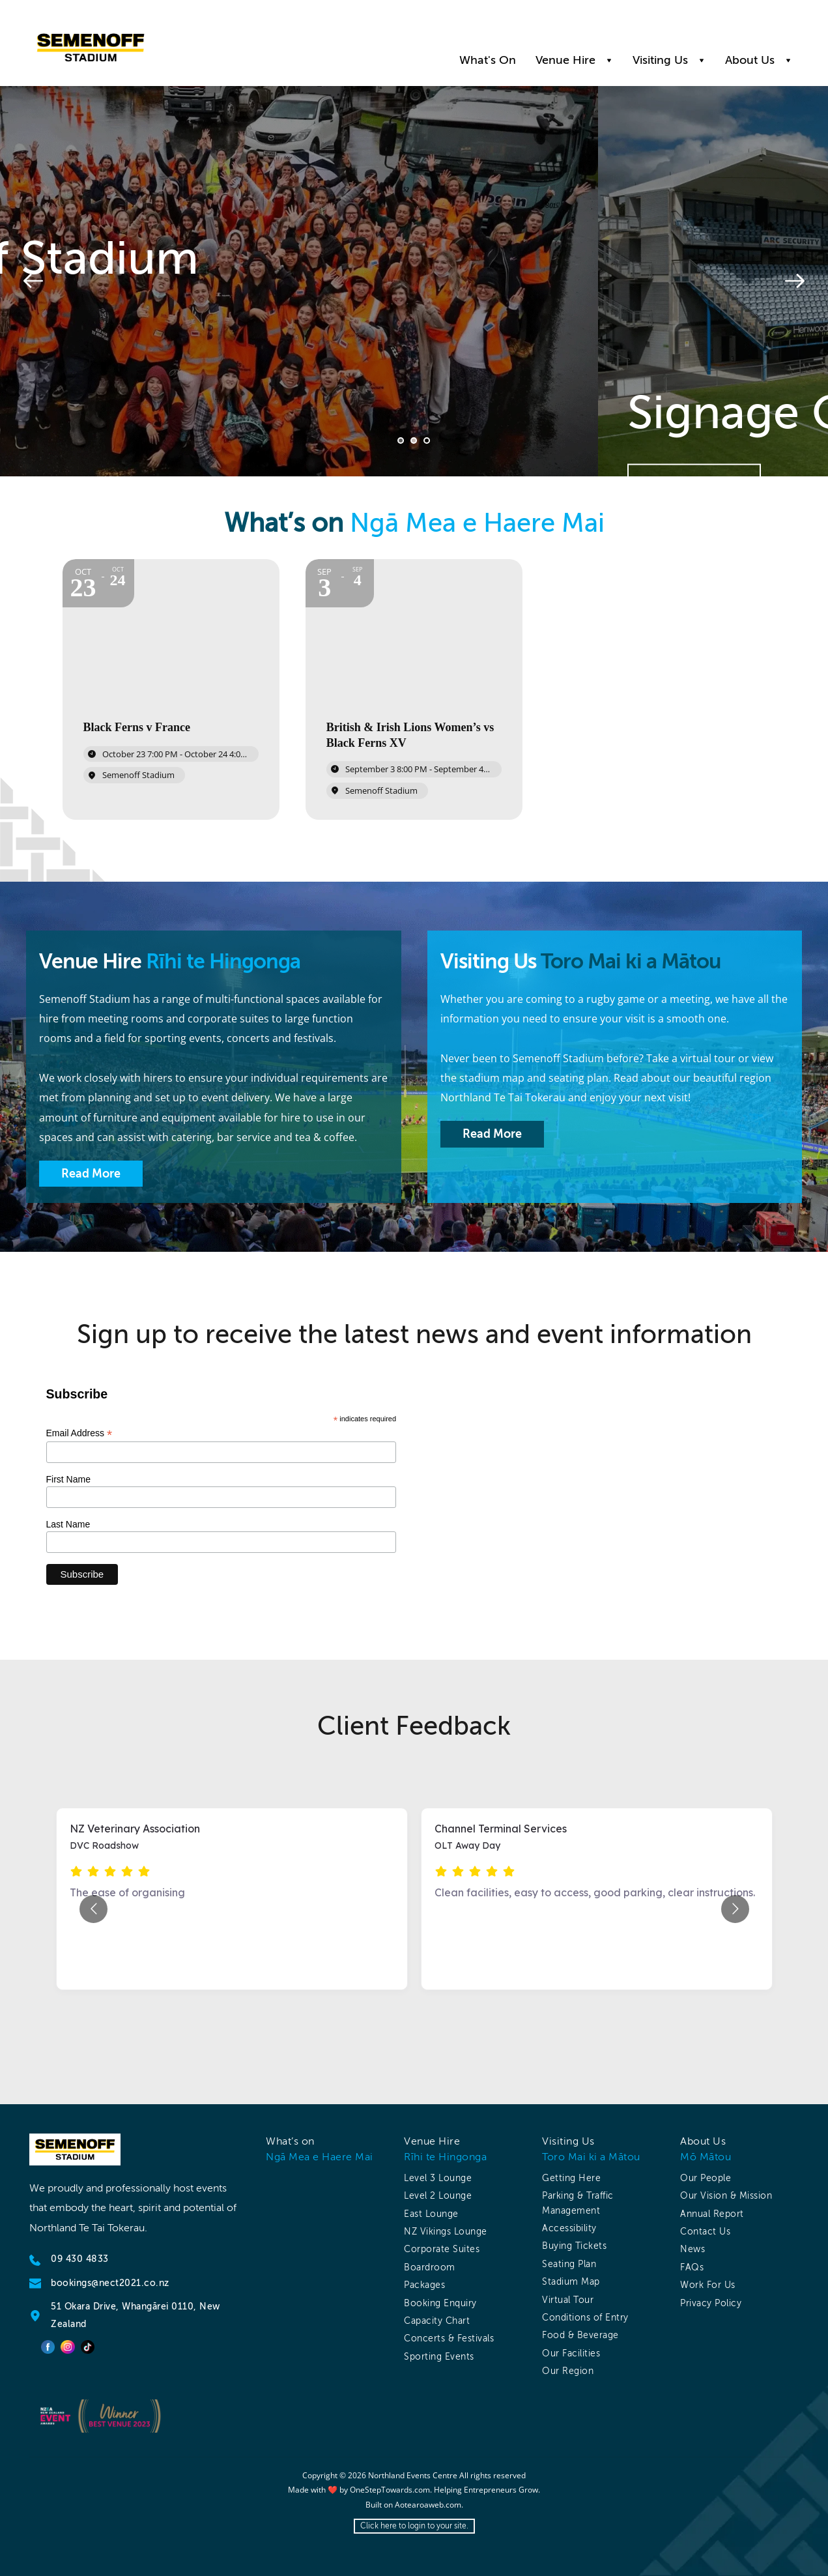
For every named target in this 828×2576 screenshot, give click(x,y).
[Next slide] (794, 280)
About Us (703, 2141)
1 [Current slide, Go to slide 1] (400, 440)
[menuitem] (487, 60)
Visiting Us (568, 2141)
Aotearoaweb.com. (429, 2504)
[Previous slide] (33, 280)
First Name (68, 1479)
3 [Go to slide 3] (426, 440)
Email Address (79, 1433)
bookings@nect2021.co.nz (110, 2283)
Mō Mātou (705, 2156)
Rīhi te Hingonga (445, 2156)
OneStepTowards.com (390, 2489)
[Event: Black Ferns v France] (171, 689)
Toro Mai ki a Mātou (591, 2156)
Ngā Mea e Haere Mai (319, 2156)
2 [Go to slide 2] (413, 440)
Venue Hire (432, 2141)
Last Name (68, 1524)
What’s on (290, 2141)
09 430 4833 (80, 2259)
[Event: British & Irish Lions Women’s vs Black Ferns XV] (414, 689)
